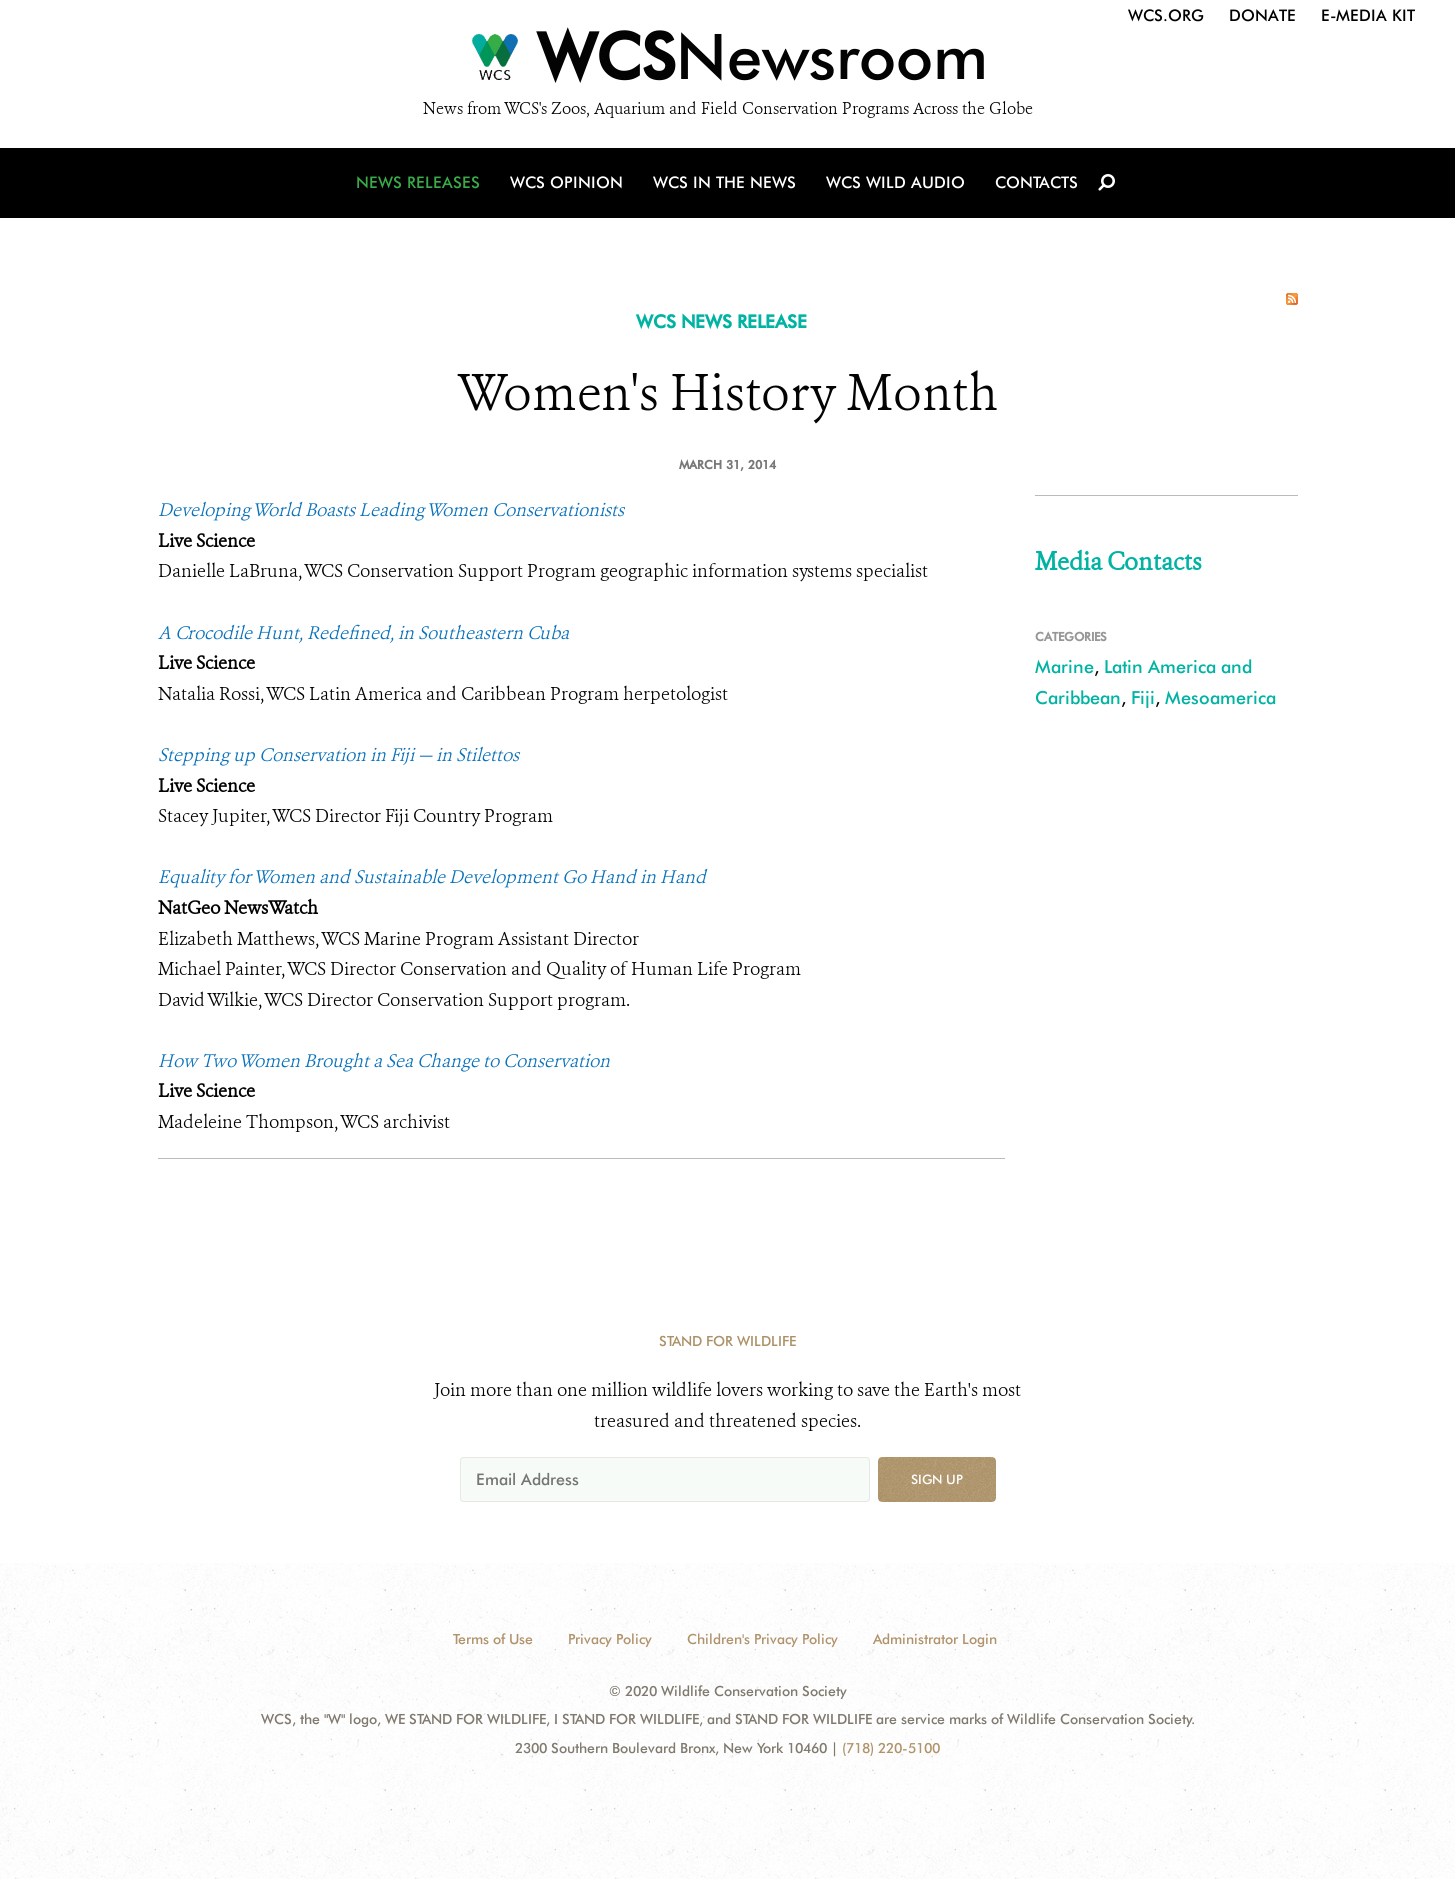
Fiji (1143, 697)
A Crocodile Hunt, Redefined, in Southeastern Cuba (363, 633)
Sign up (937, 1479)
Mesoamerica (1220, 697)
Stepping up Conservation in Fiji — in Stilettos (338, 755)
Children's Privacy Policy (762, 1639)
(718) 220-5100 (891, 1748)
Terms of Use (493, 1639)
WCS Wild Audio (895, 182)
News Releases (418, 182)
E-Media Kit (1368, 15)
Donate (1262, 15)
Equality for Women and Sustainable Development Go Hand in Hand (432, 877)
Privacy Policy (610, 1639)
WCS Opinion (566, 182)
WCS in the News (724, 182)
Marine (1064, 666)
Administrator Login (935, 1639)
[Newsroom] (727, 62)
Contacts (1036, 182)
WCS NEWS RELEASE (721, 321)
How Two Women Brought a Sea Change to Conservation (384, 1061)
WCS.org (1166, 15)
